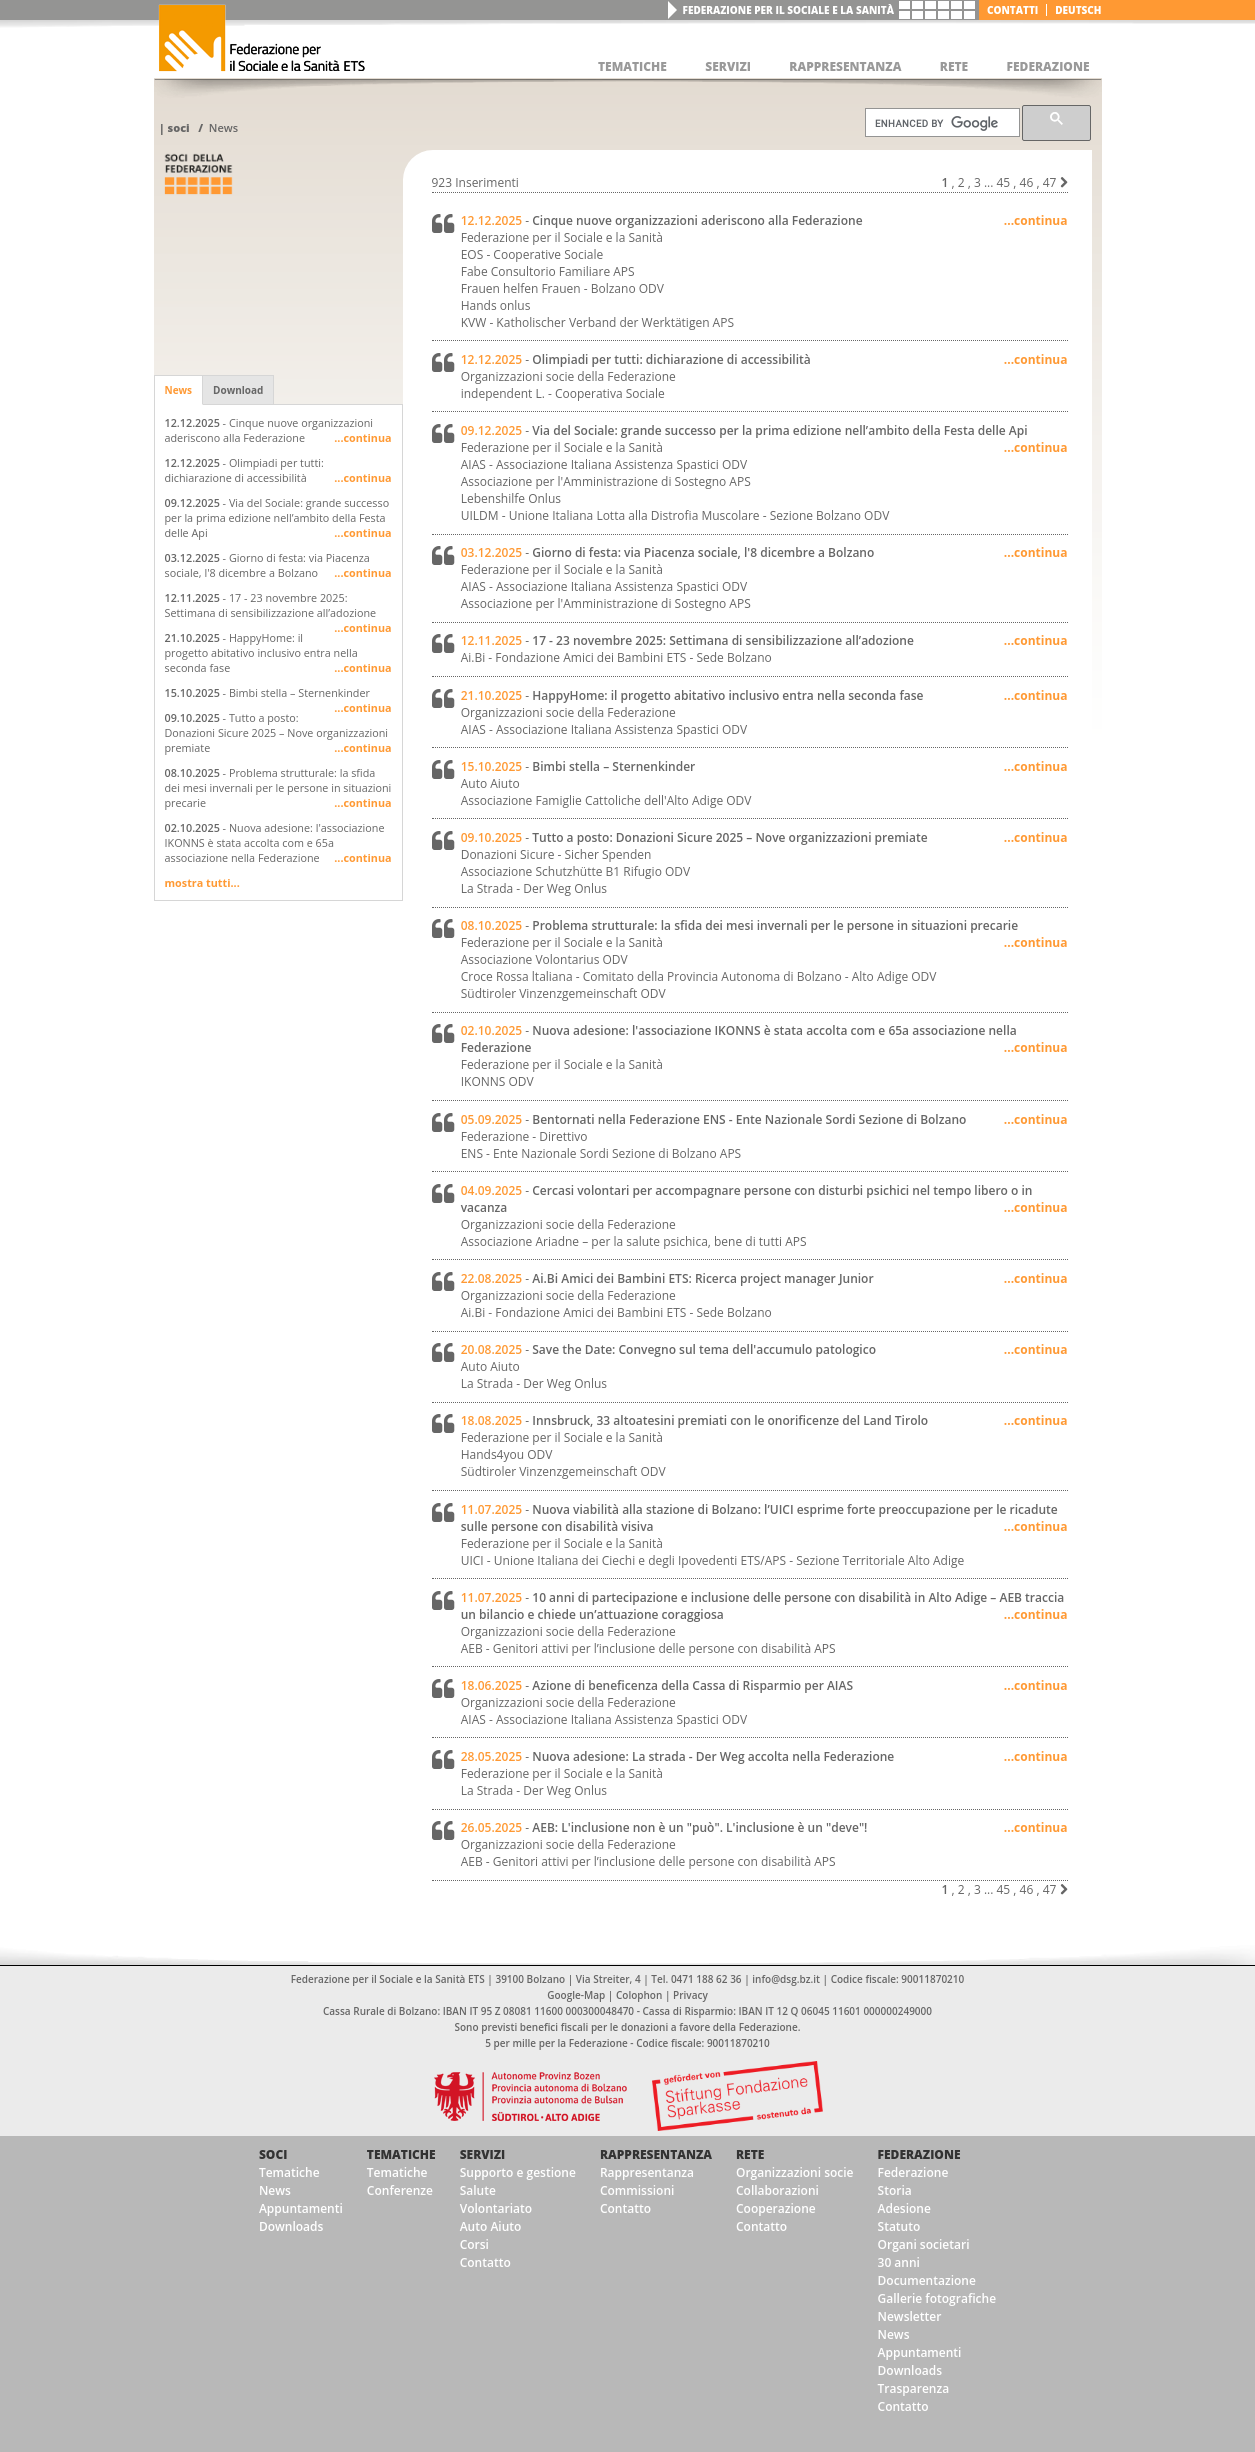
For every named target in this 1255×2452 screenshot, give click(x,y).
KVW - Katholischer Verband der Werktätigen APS (597, 322)
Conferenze (400, 2190)
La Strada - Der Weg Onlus (534, 888)
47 (1050, 182)
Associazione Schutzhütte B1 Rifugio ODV (576, 871)
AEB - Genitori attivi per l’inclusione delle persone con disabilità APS (648, 1648)
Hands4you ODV (507, 1454)
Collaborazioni (777, 2190)
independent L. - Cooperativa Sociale (563, 393)
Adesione (904, 2208)
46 (1027, 182)
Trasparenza (914, 2388)
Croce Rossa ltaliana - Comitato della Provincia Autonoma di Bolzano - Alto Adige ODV (699, 976)
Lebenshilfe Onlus (511, 498)
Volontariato (496, 2208)
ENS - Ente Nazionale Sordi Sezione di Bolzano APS (601, 1153)
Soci (178, 127)
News (223, 127)
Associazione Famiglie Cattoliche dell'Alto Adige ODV (606, 800)
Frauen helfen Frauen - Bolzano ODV (562, 288)
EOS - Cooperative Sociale (532, 254)
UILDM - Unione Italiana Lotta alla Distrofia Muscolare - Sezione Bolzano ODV (675, 515)
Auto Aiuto (491, 2226)
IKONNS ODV (497, 1081)
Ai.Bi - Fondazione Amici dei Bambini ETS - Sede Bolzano (616, 657)
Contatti (1012, 10)
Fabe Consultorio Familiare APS (548, 271)
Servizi (483, 2154)
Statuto (899, 2226)
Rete (750, 2154)
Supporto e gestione (518, 2172)
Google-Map (576, 1995)
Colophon (639, 1995)
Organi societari (924, 2244)
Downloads (291, 2226)
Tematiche (289, 2172)
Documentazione (927, 2280)
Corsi (474, 2244)
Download (238, 390)
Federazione (919, 2154)
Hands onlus (496, 305)
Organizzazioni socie (795, 2172)
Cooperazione (776, 2208)
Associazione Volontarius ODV (544, 959)
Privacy (690, 1995)
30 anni (899, 2262)
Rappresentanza (656, 2154)
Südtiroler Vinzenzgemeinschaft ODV (563, 993)
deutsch (1078, 10)
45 (1003, 182)
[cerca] (941, 123)
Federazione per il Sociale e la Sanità (788, 10)
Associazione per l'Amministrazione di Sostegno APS (606, 481)
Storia (895, 2190)
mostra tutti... (202, 882)
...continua (362, 437)
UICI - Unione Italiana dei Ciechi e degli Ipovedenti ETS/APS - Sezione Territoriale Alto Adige (713, 1560)
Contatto (485, 2262)
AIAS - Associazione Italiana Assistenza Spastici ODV (604, 464)
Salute (478, 2190)
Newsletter (910, 2316)
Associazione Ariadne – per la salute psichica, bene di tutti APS (634, 1241)
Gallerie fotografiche (937, 2298)
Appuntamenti (301, 2208)
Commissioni (637, 2190)
